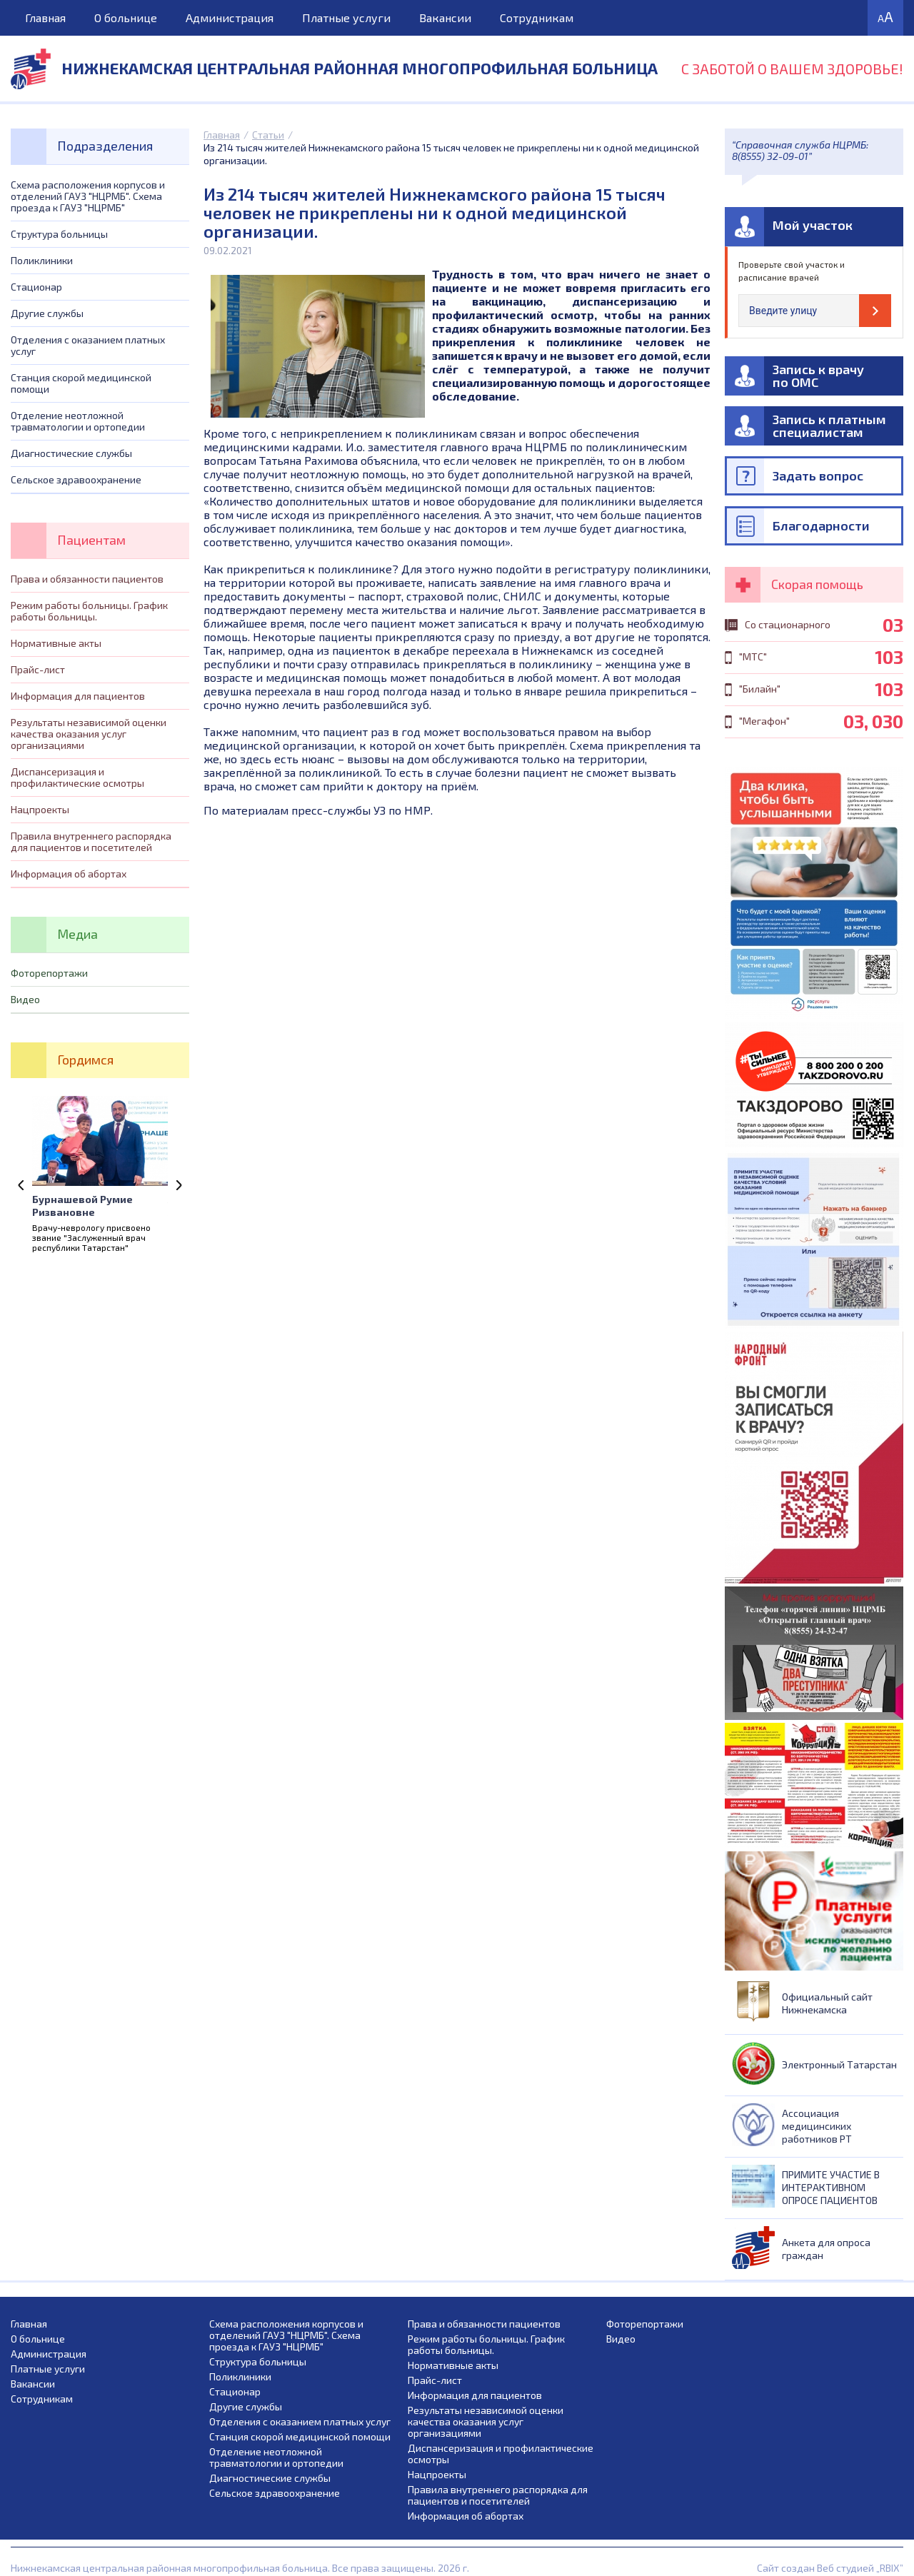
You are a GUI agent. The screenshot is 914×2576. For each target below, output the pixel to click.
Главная (45, 17)
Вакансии (445, 17)
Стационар (36, 287)
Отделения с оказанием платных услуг (88, 345)
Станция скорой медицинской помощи (81, 383)
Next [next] (178, 1185)
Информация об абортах (68, 873)
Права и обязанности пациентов (87, 579)
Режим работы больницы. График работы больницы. (89, 611)
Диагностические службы (71, 453)
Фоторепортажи (49, 973)
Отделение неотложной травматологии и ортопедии (78, 421)
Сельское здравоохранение (76, 479)
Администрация (229, 17)
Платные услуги (346, 17)
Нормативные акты (56, 643)
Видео (25, 999)
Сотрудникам (536, 17)
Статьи (268, 135)
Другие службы (47, 313)
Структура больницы (59, 234)
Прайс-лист (38, 669)
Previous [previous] (21, 1185)
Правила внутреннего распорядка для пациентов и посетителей (91, 841)
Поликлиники (42, 260)
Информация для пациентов (78, 696)
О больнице (125, 17)
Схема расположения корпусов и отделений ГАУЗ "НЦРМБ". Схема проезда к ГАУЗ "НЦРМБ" (88, 195)
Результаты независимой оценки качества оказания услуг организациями (88, 733)
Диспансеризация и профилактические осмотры (77, 777)
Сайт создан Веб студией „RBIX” (830, 2568)
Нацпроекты (40, 809)
